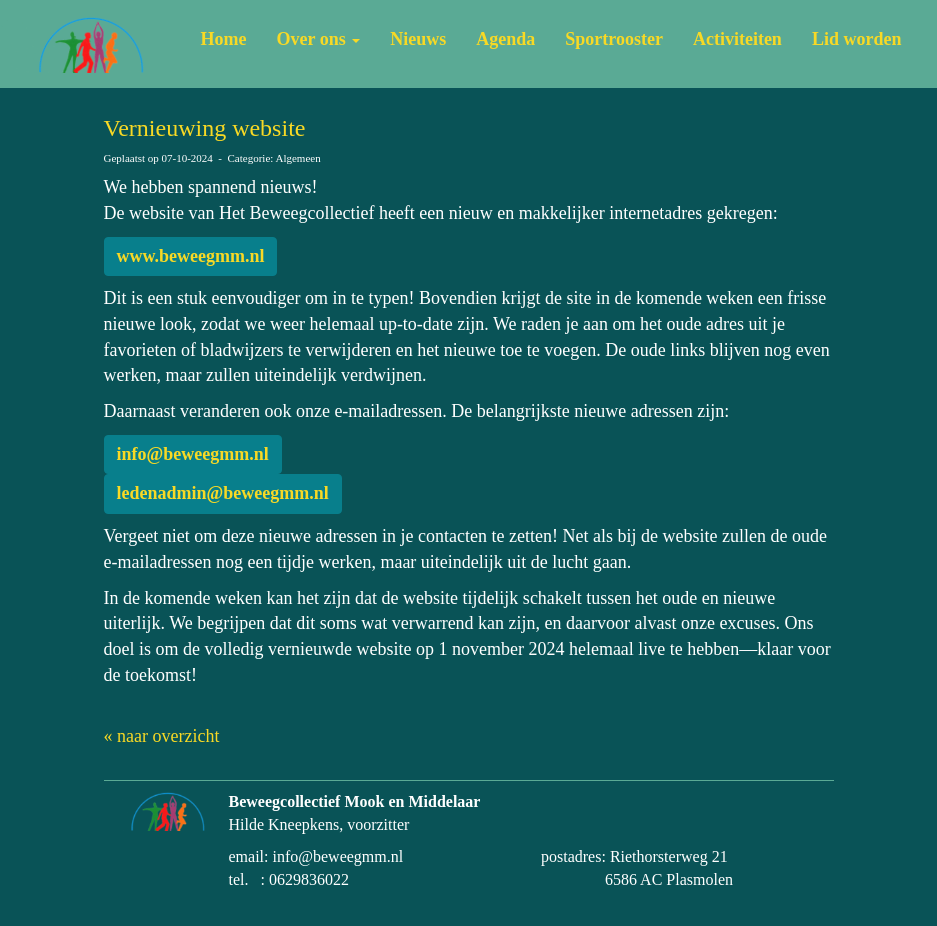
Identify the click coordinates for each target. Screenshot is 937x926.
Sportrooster (614, 39)
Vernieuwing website (205, 128)
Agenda (505, 39)
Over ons (319, 39)
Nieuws (418, 39)
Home (224, 39)
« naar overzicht (162, 736)
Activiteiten (737, 39)
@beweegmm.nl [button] (193, 454)
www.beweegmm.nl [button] (191, 256)
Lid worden (857, 39)
